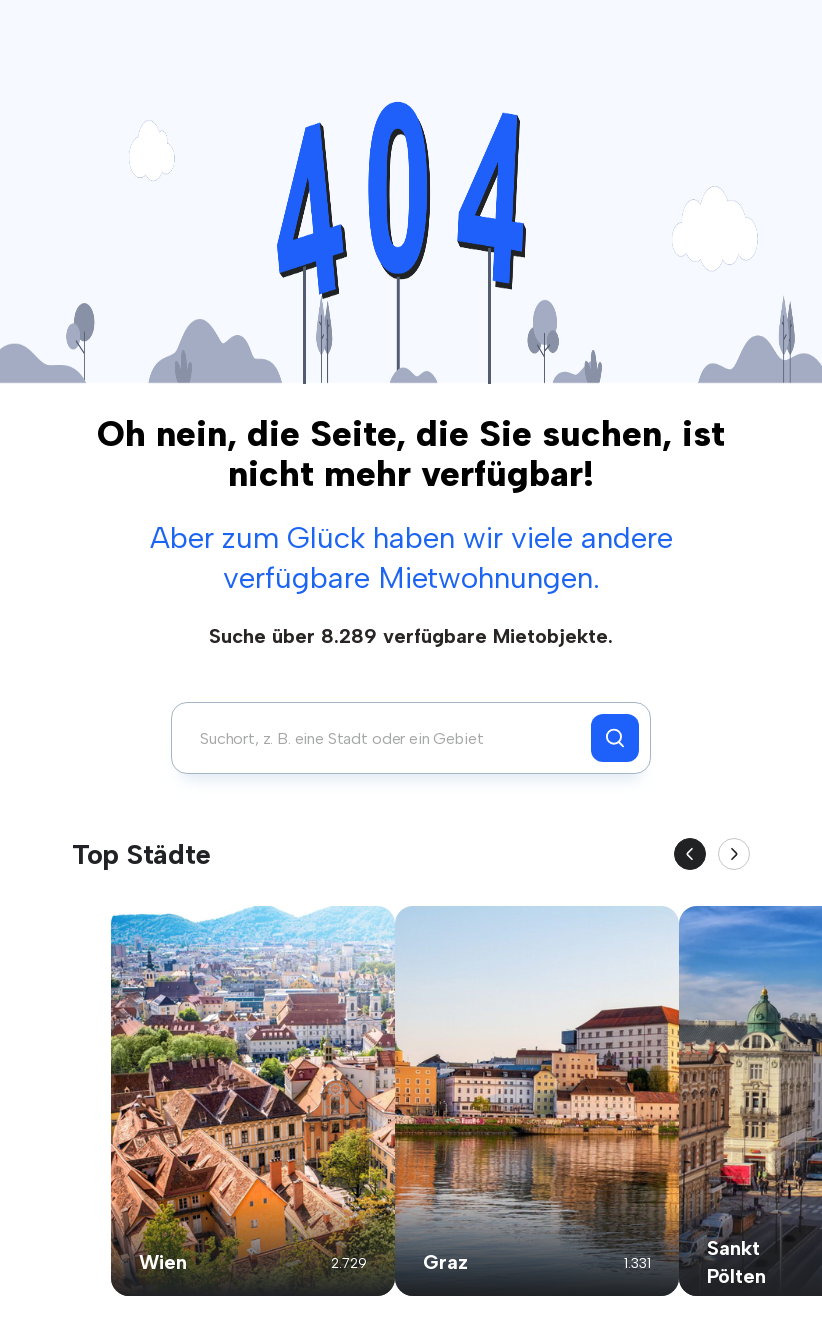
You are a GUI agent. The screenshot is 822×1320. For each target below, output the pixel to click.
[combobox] (386, 738)
